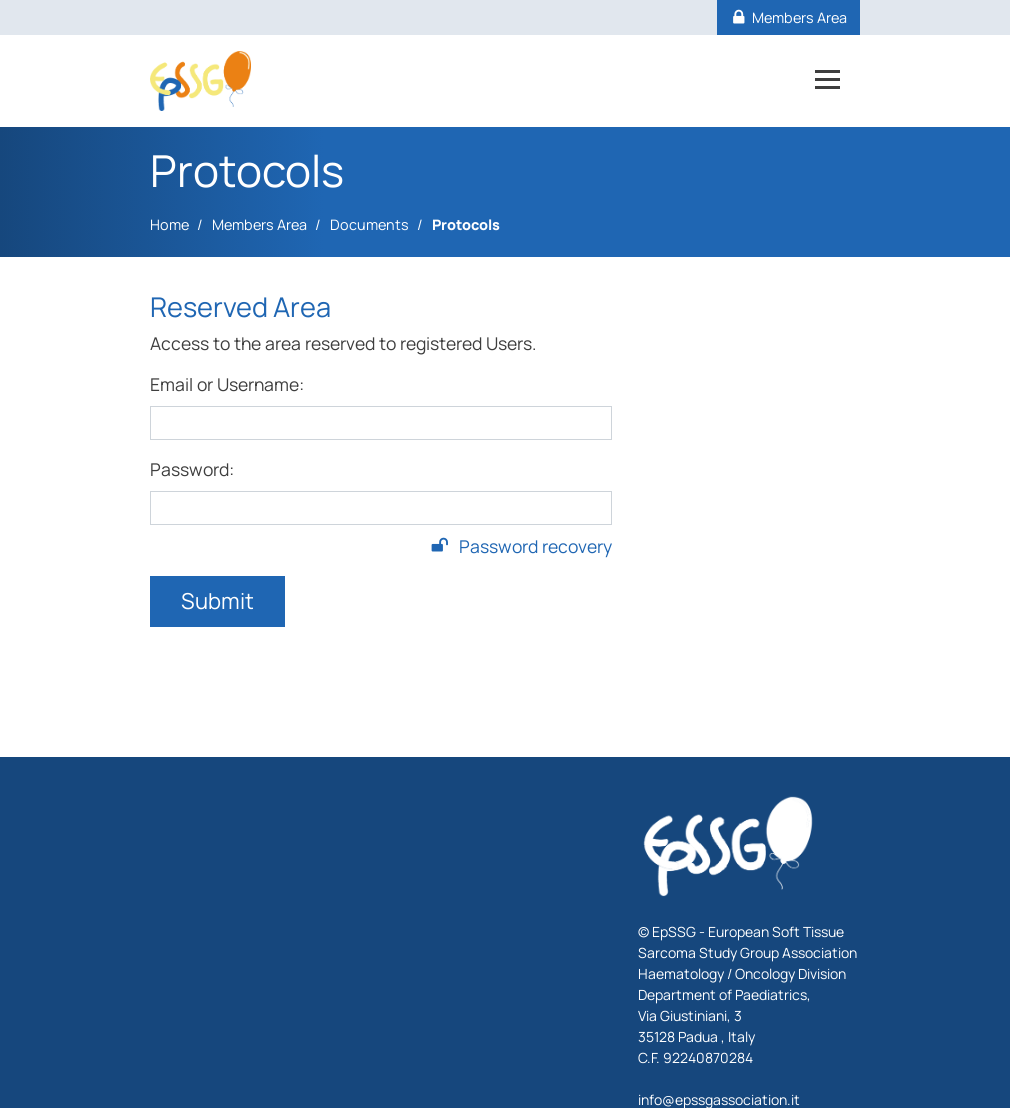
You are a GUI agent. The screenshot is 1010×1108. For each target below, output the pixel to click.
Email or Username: (227, 384)
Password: (192, 469)
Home (169, 224)
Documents (369, 224)
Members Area (259, 224)
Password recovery (521, 546)
